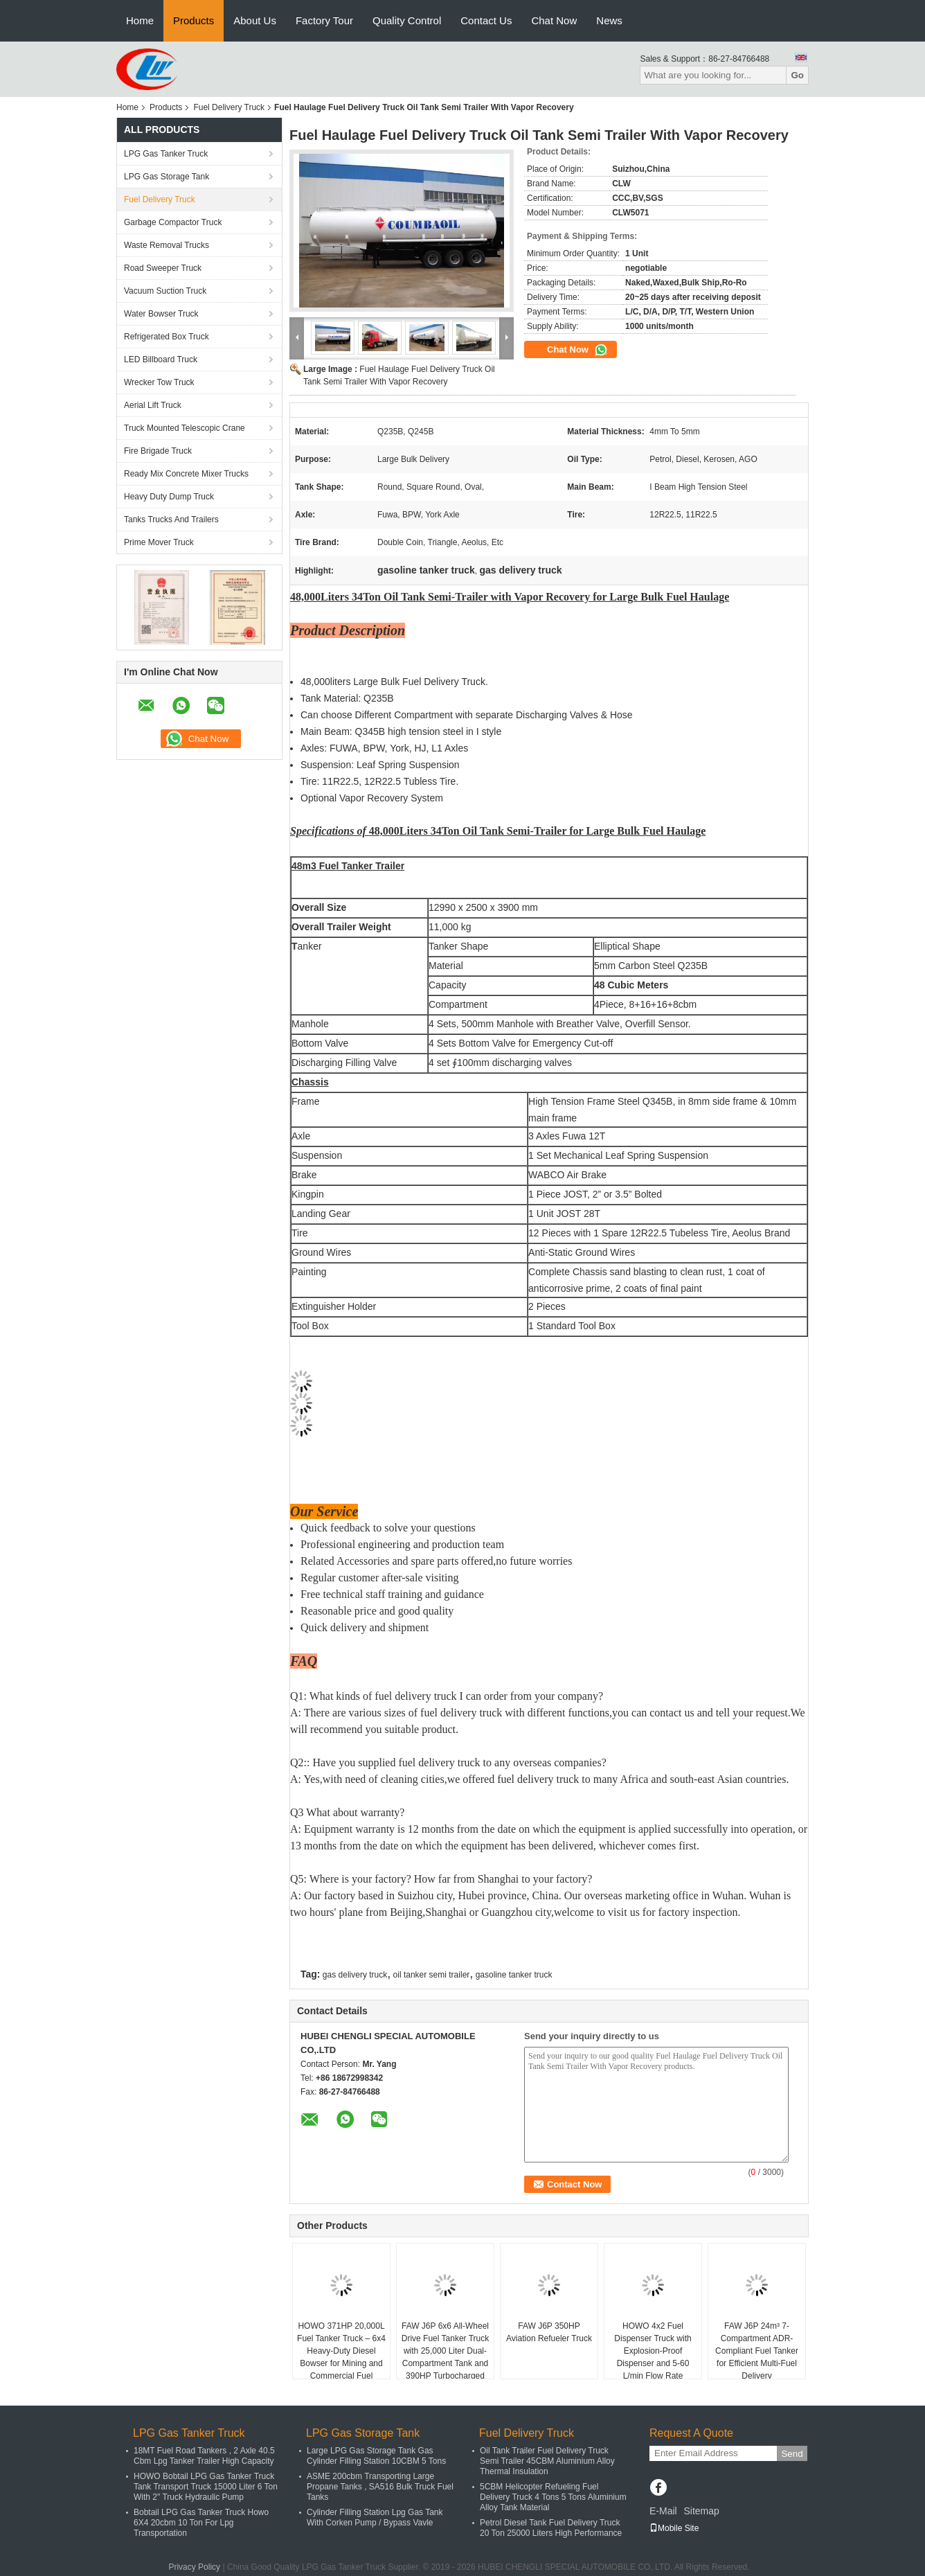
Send (791, 2454)
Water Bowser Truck (161, 314)
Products (193, 20)
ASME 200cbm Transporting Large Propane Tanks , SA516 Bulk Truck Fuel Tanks (380, 2486)
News (609, 20)
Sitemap (701, 2510)
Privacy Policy (194, 2567)
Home (140, 20)
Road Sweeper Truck (162, 268)
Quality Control (406, 20)
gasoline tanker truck (514, 1975)
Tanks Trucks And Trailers (171, 519)
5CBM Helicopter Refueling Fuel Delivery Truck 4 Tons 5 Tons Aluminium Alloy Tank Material (553, 2497)
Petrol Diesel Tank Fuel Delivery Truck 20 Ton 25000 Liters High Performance (551, 2528)
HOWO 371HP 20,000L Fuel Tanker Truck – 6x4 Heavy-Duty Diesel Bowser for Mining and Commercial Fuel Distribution (341, 2357)
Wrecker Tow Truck (159, 382)
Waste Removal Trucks (166, 245)
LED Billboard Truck (160, 359)
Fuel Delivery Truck (228, 107)
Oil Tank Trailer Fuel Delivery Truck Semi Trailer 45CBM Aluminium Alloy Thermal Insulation (547, 2461)
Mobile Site (674, 2528)
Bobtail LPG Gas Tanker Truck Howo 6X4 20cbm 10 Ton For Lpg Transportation (201, 2522)
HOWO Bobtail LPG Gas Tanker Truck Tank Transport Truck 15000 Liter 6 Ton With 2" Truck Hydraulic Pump (206, 2486)
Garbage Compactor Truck (173, 222)
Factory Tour (324, 20)
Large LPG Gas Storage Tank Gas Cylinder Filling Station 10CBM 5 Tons (376, 2456)
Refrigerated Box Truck (166, 336)
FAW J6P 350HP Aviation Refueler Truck (549, 2332)
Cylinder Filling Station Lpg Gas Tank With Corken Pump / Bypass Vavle (375, 2517)
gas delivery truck (355, 1975)
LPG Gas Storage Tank (166, 176)
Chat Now (554, 20)
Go (797, 75)
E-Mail (663, 2510)
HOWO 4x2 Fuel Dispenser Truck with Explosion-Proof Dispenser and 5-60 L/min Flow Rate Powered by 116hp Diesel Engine (652, 2363)
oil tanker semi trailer (431, 1975)
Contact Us (486, 20)
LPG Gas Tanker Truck (166, 154)
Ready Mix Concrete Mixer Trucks (186, 474)
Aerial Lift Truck (152, 405)
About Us (254, 20)
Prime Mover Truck (159, 542)
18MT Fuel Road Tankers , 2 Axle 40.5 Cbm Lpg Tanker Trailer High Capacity (204, 2456)
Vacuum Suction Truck (165, 291)
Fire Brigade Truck (158, 451)
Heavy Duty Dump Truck (169, 496)
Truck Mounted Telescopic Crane (184, 428)
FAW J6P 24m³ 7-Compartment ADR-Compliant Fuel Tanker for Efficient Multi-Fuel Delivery (756, 2351)
